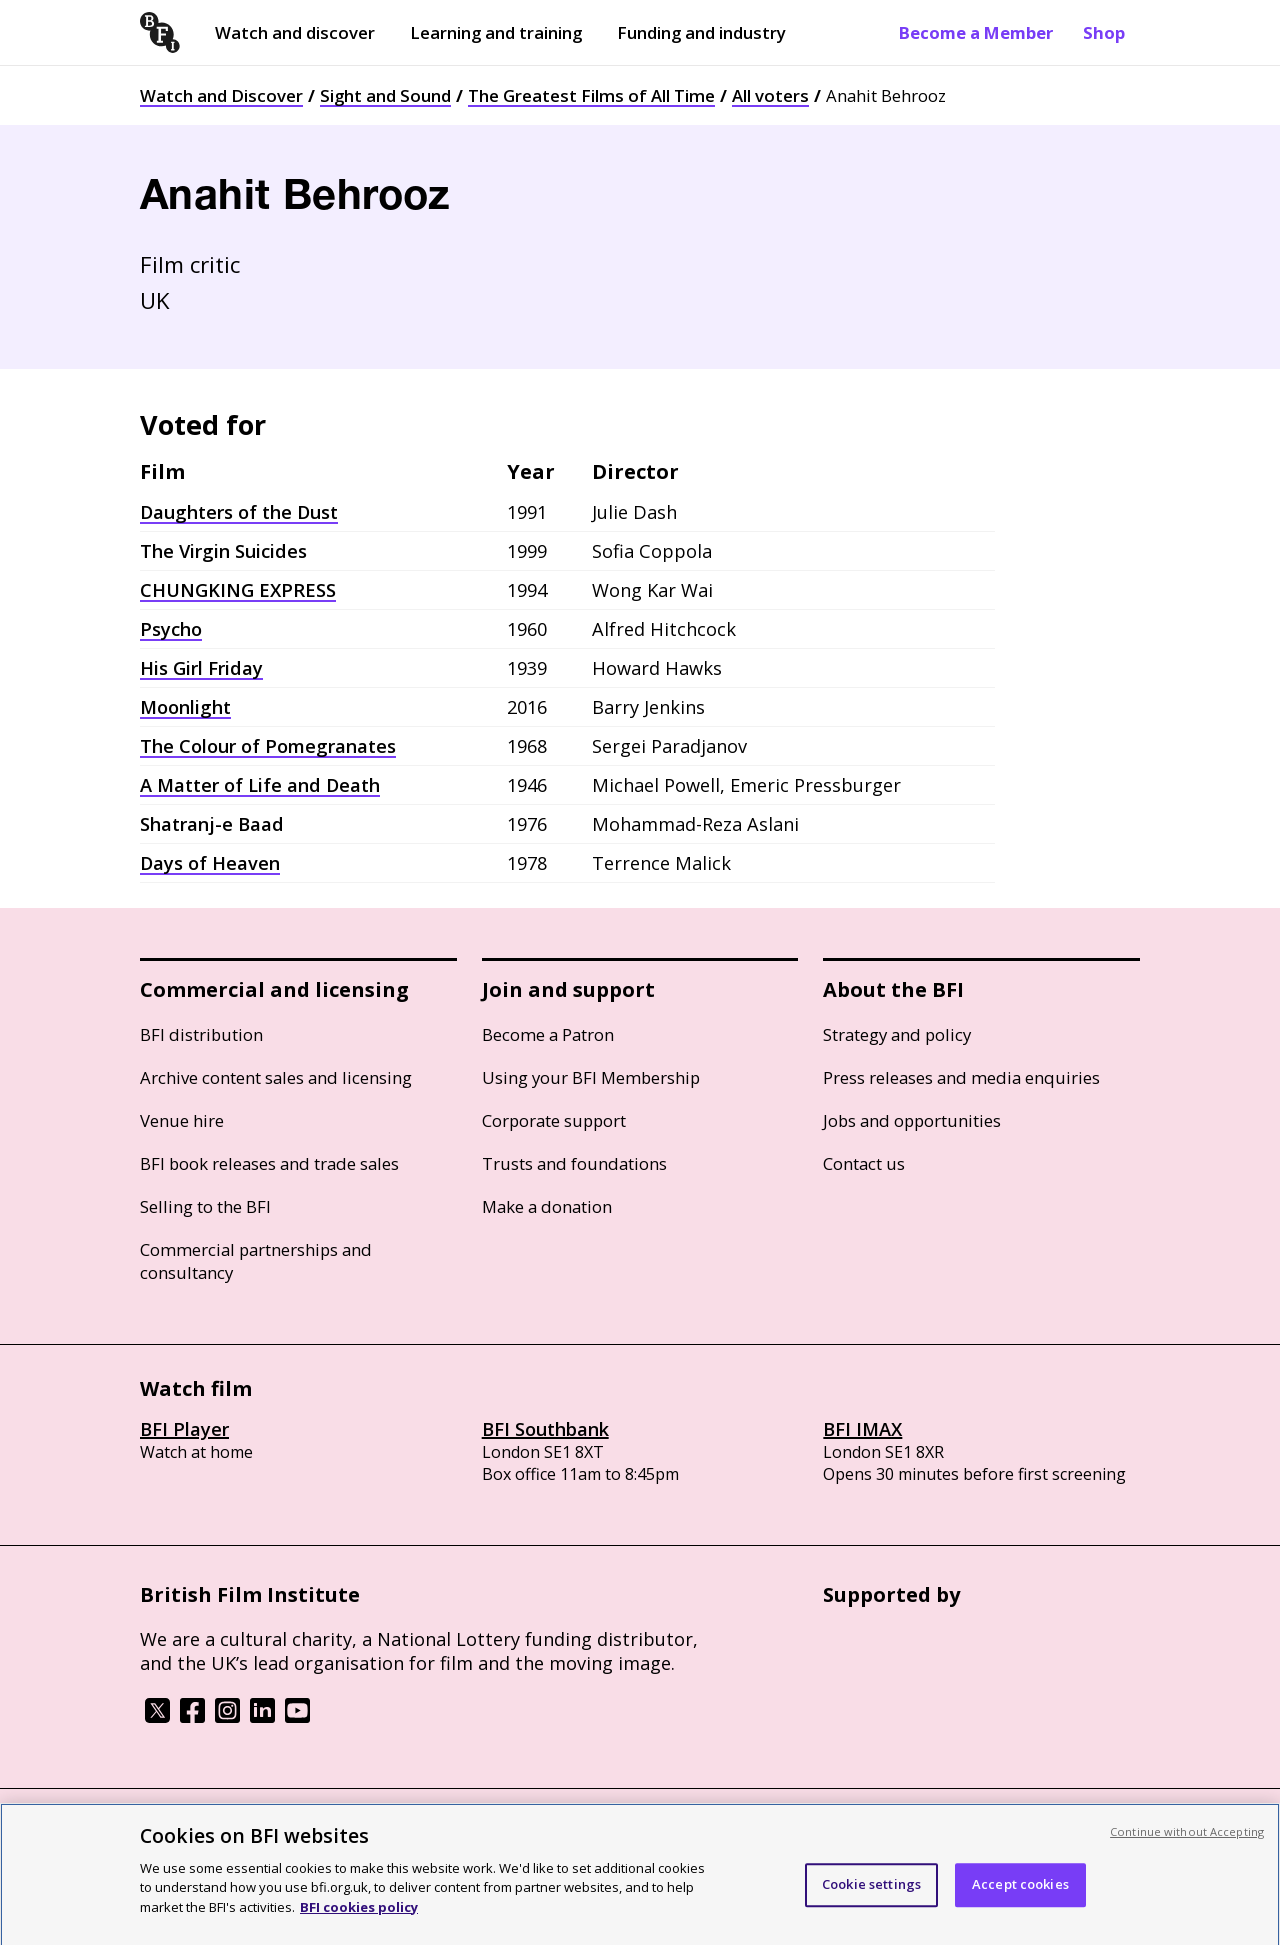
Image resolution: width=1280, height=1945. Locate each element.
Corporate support (554, 1120)
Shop (1104, 32)
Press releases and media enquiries (961, 1077)
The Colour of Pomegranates (268, 746)
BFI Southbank (545, 1429)
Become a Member (976, 32)
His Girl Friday (201, 668)
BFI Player (184, 1429)
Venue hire (182, 1120)
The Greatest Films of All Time (591, 95)
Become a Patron (548, 1034)
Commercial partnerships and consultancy (256, 1261)
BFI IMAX (862, 1429)
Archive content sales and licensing (276, 1077)
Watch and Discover (221, 95)
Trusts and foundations (574, 1163)
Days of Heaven (210, 863)
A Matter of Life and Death (260, 785)
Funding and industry (701, 32)
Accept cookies (1020, 1906)
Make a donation (547, 1206)
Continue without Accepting (1187, 1852)
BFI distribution (201, 1034)
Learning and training (496, 32)
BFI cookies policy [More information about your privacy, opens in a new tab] (359, 1928)
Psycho (171, 629)
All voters (770, 95)
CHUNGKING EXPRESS (238, 590)
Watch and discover (295, 32)
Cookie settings (871, 1906)
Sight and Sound (385, 95)
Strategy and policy (897, 1034)
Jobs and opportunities (912, 1120)
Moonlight (185, 707)
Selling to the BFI (205, 1206)
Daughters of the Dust (239, 512)
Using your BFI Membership (591, 1077)
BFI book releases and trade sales (269, 1163)
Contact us (864, 1163)
